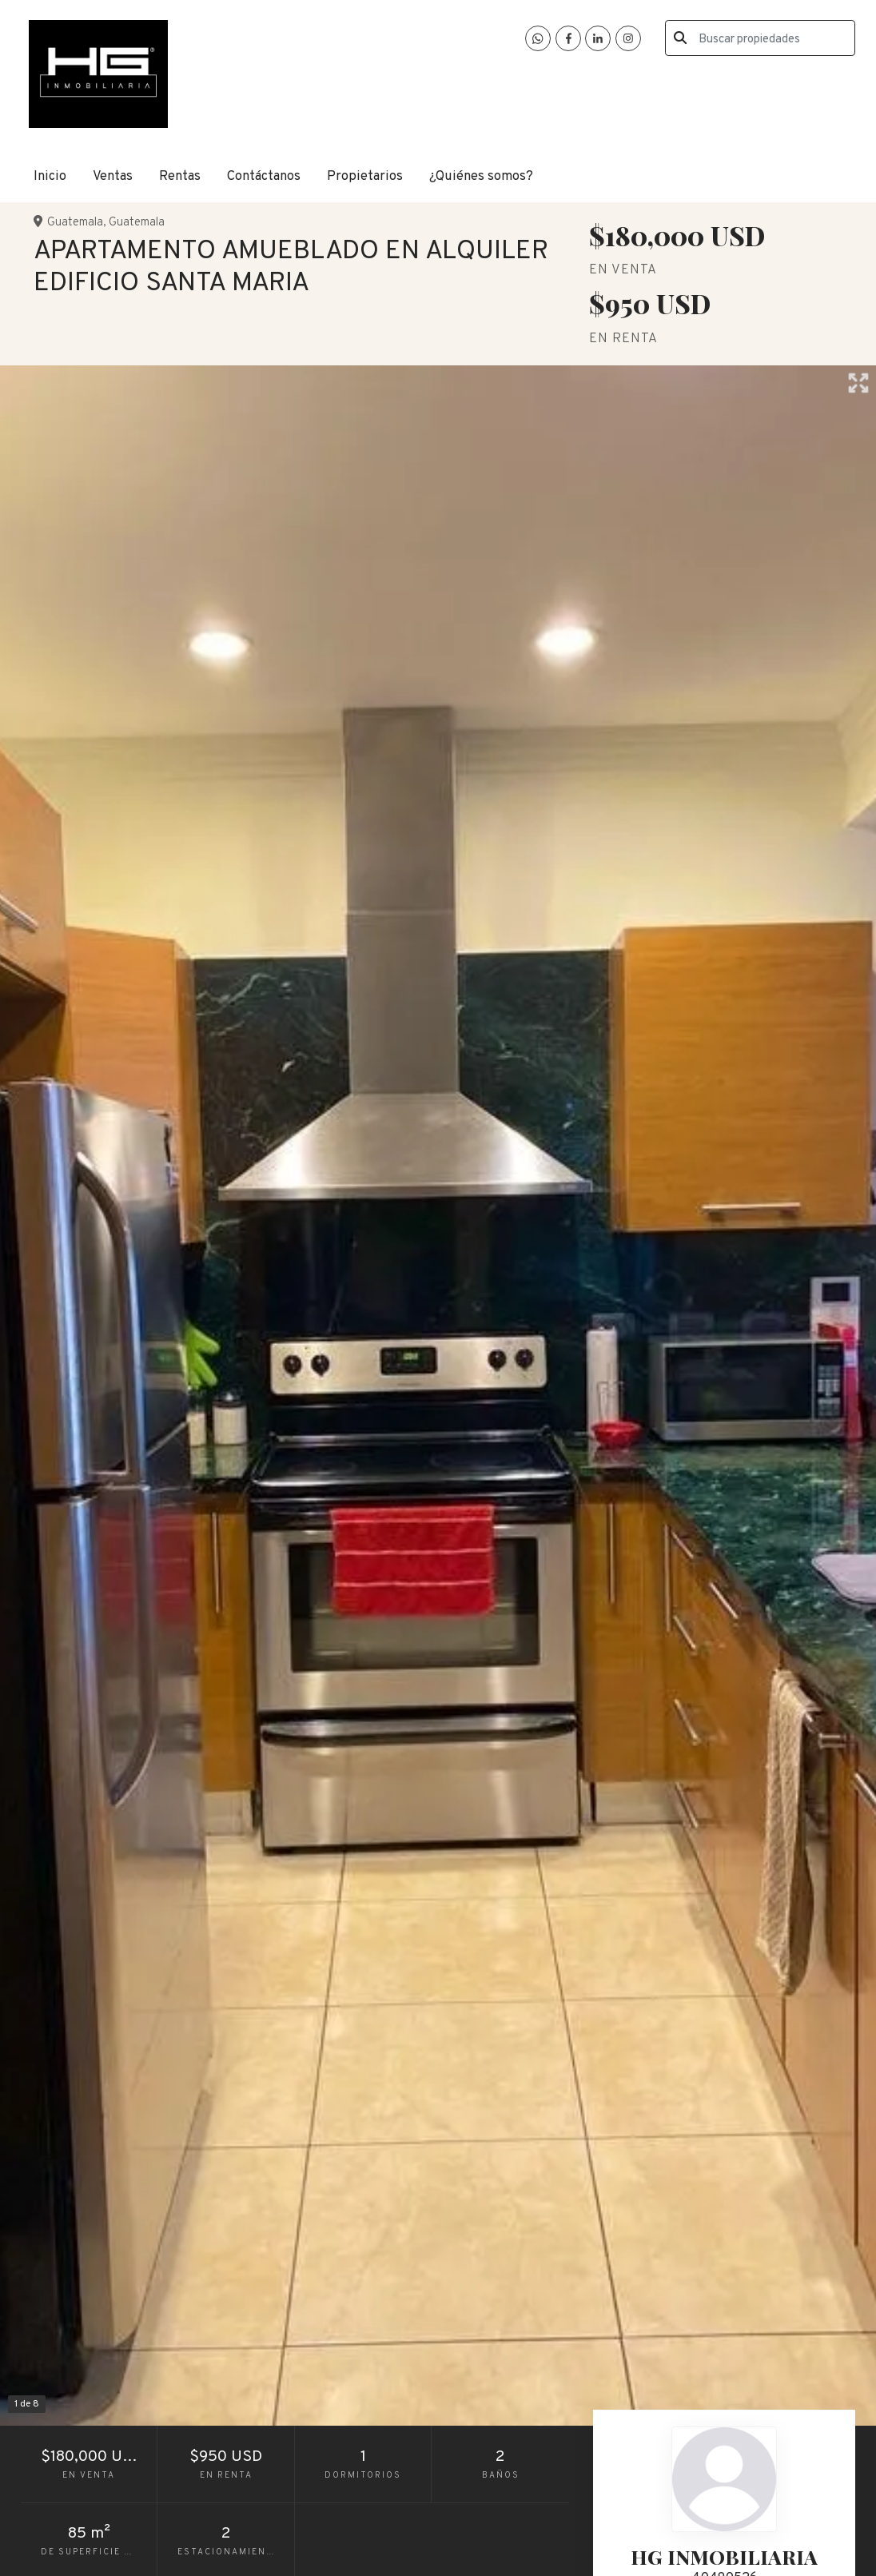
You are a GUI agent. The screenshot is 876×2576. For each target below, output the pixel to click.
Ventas (113, 176)
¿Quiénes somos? (481, 176)
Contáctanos (264, 176)
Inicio (50, 176)
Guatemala (75, 222)
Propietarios (365, 176)
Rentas (180, 176)
